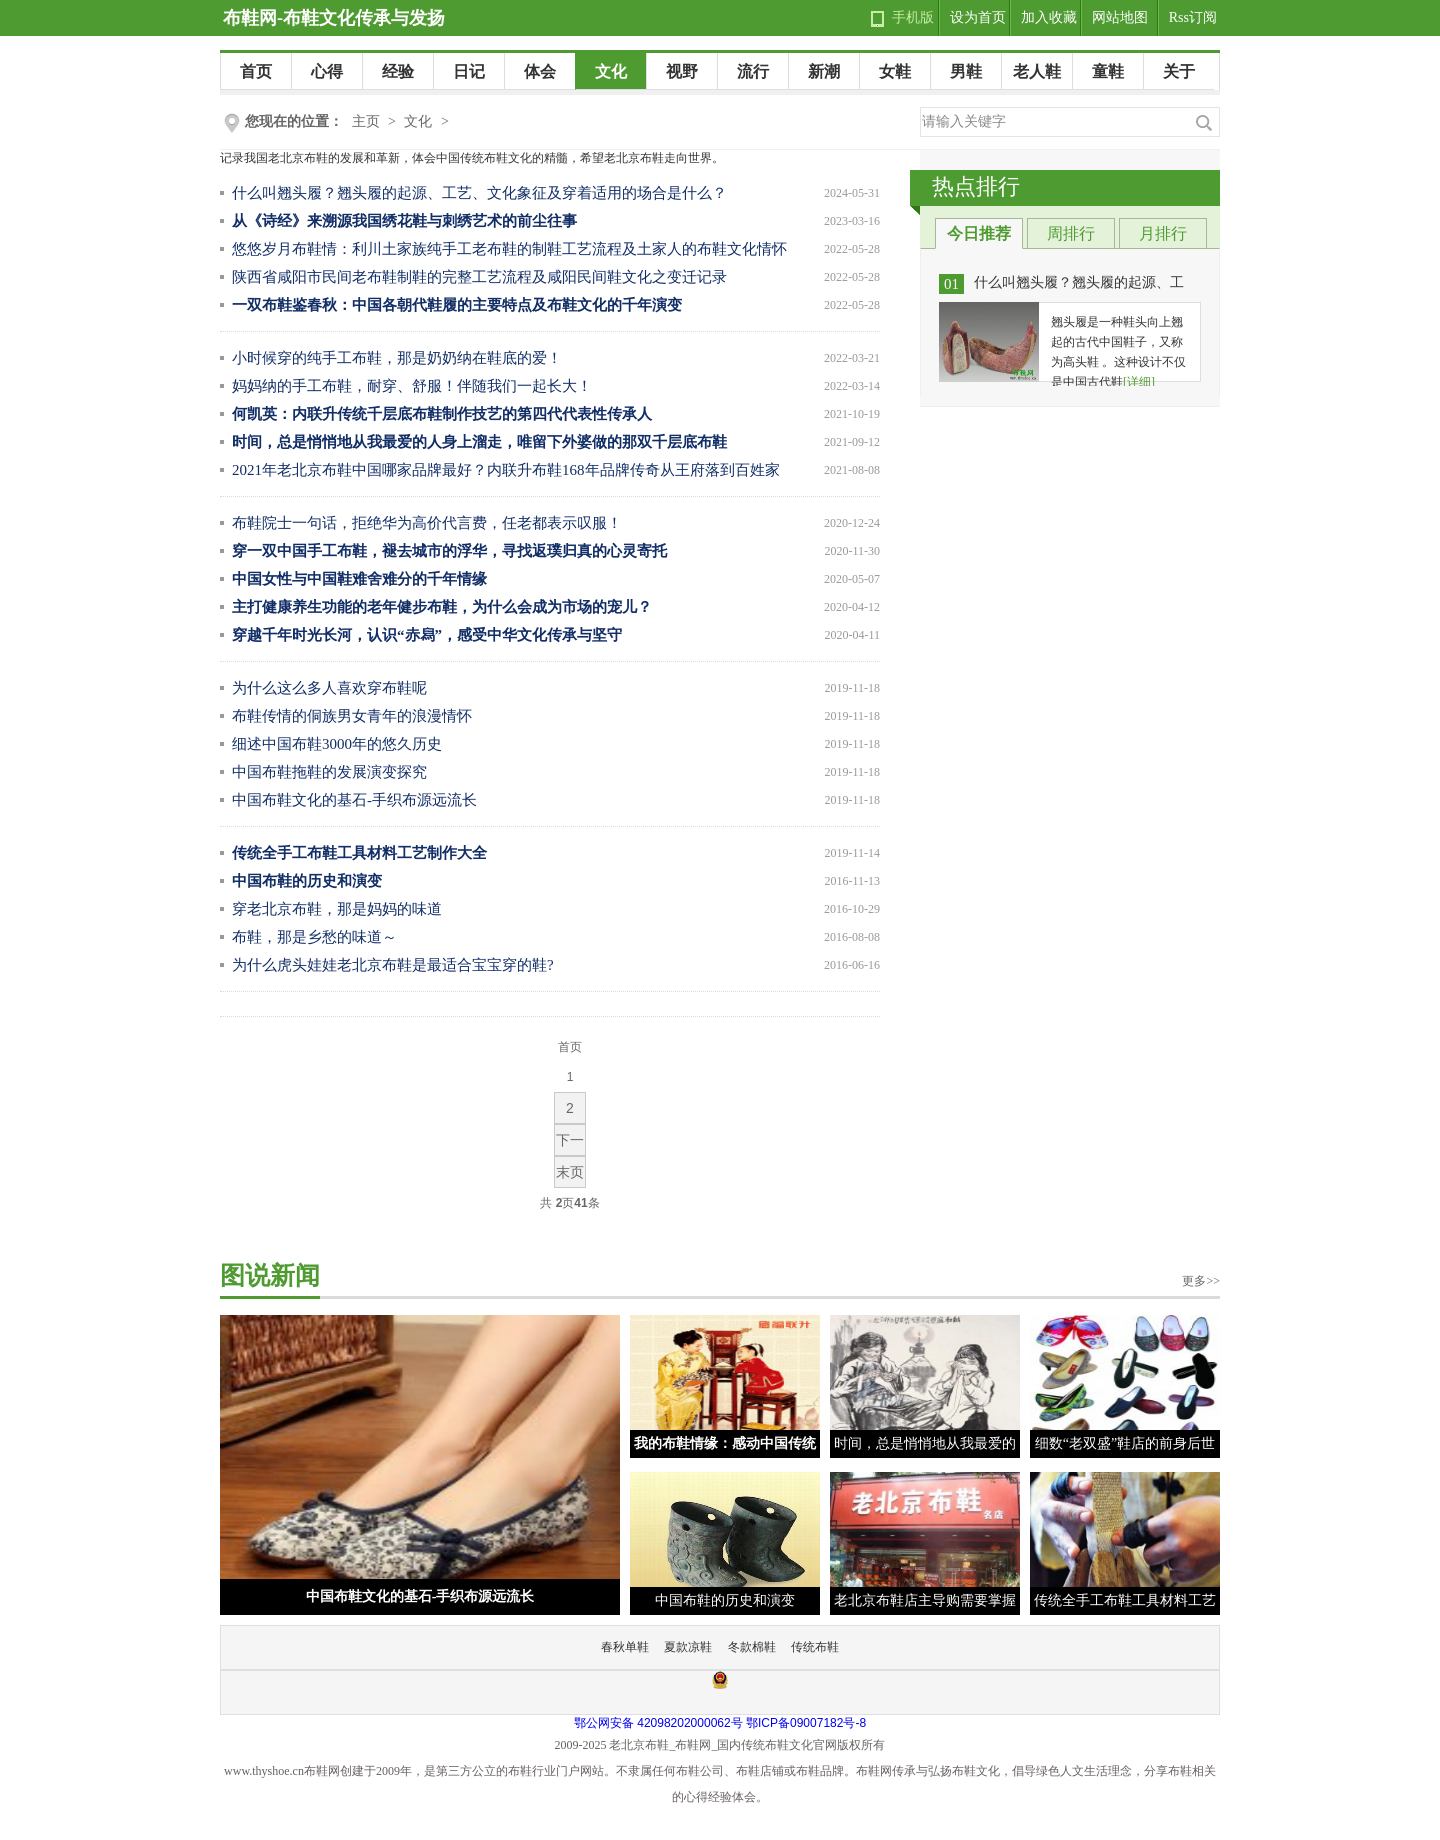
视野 (682, 71)
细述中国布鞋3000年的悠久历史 (337, 744)
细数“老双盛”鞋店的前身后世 (1125, 1443)
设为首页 (978, 17)
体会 (540, 71)
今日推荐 (979, 233)
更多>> (1201, 1281)
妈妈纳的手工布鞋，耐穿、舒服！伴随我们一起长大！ (412, 386)
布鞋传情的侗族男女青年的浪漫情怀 (352, 716)
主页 (366, 121)
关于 (1179, 71)
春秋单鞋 (625, 1647)
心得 (327, 71)
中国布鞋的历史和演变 (725, 1600)
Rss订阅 (1193, 17)
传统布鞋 (815, 1647)
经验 (398, 71)
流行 (753, 71)
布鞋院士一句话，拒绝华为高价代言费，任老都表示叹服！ (427, 523)
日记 (469, 71)
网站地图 (1120, 17)
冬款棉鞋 (752, 1647)
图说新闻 (270, 1275)
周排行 (1071, 233)
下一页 (570, 1144)
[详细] (1139, 382)
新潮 (824, 71)
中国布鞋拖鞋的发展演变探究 (329, 772)
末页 (570, 1172)
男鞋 (966, 71)
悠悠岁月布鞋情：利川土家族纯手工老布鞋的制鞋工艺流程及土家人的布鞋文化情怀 (509, 249)
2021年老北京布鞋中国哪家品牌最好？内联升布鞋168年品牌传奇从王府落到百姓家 (506, 470)
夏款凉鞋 (688, 1647)
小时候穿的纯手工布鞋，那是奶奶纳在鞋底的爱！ (397, 358)
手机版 (913, 17)
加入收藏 (1049, 17)
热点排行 (976, 186)
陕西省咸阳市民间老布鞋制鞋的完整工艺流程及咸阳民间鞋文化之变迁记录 (479, 277)
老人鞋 (1037, 71)
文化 (611, 71)
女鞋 (895, 71)
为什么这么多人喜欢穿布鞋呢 (329, 688)
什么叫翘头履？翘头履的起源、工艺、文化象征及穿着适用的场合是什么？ (479, 193)
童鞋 (1108, 71)
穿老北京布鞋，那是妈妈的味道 (337, 909)
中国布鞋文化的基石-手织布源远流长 (354, 800)
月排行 (1163, 233)
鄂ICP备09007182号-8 (806, 1723)
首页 (256, 71)
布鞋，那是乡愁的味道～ (314, 937)
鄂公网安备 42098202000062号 (658, 1723)
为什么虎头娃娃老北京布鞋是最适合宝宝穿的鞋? (393, 965)
